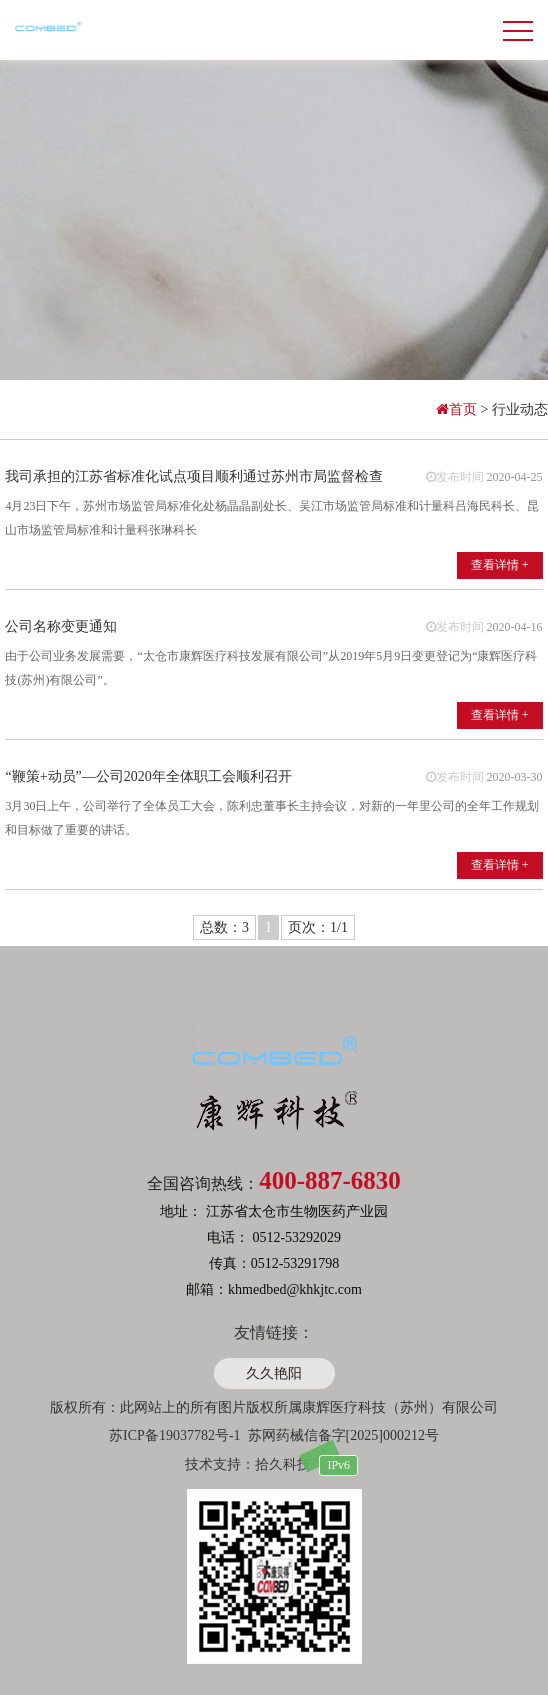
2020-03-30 (515, 777)
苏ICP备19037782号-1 (174, 1435)
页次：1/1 (318, 927)
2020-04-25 (515, 477)
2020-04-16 (515, 627)
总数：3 (224, 927)
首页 (458, 409)
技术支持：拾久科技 (248, 1464)
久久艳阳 (274, 1373)
